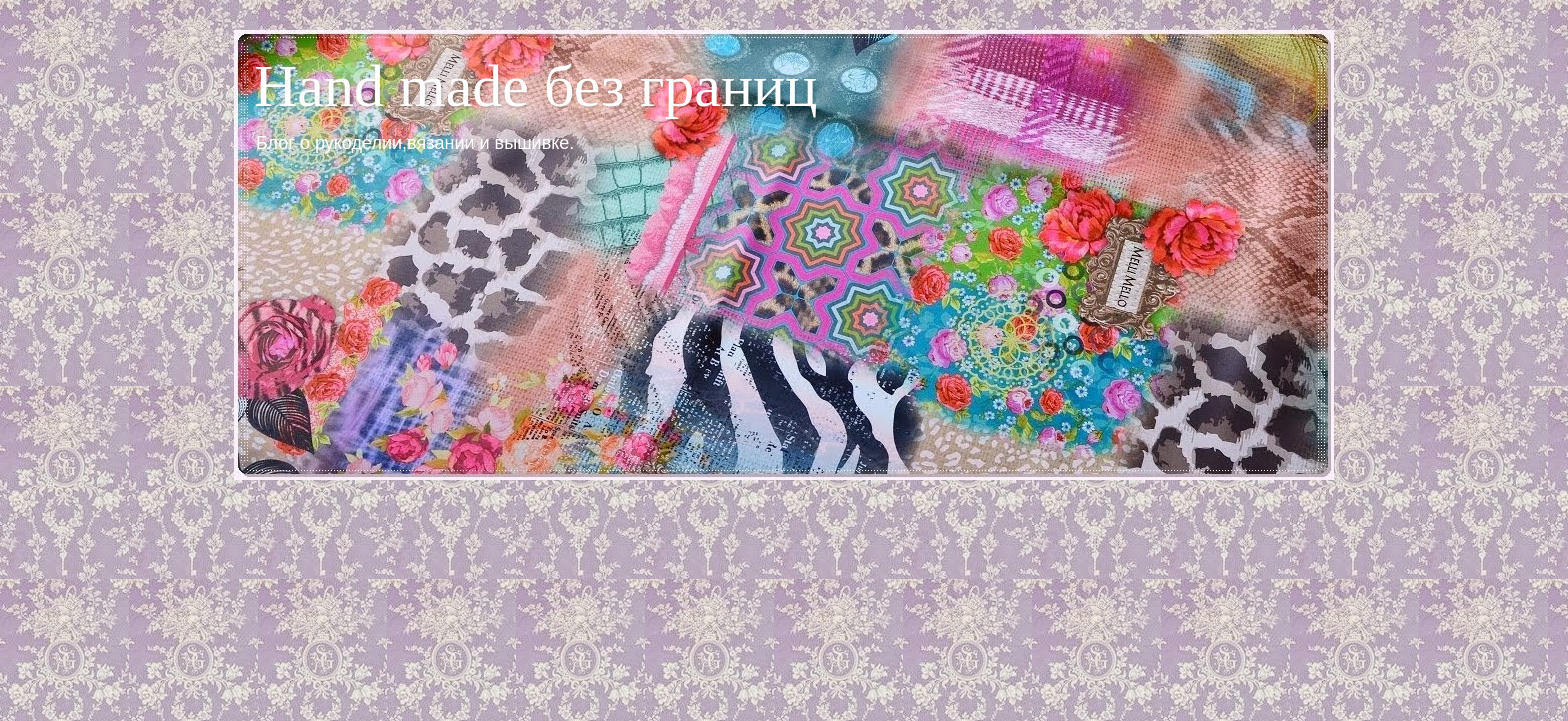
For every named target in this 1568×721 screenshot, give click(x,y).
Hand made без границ (535, 86)
